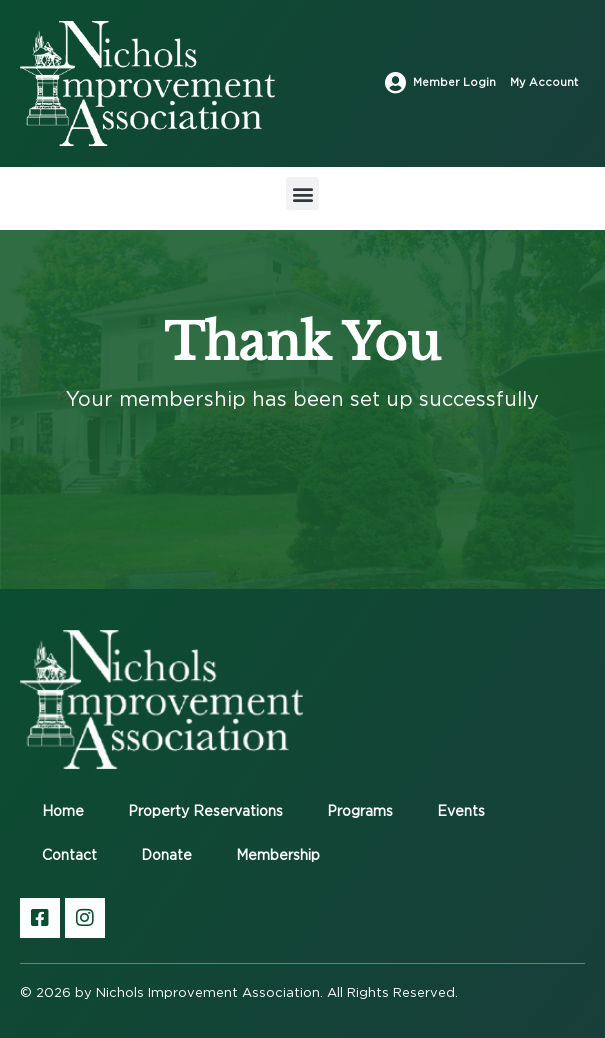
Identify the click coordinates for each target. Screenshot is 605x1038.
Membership (278, 856)
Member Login (454, 82)
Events (461, 812)
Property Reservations (205, 812)
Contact (69, 856)
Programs (360, 812)
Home (63, 812)
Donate (166, 856)
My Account (544, 82)
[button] (302, 193)
